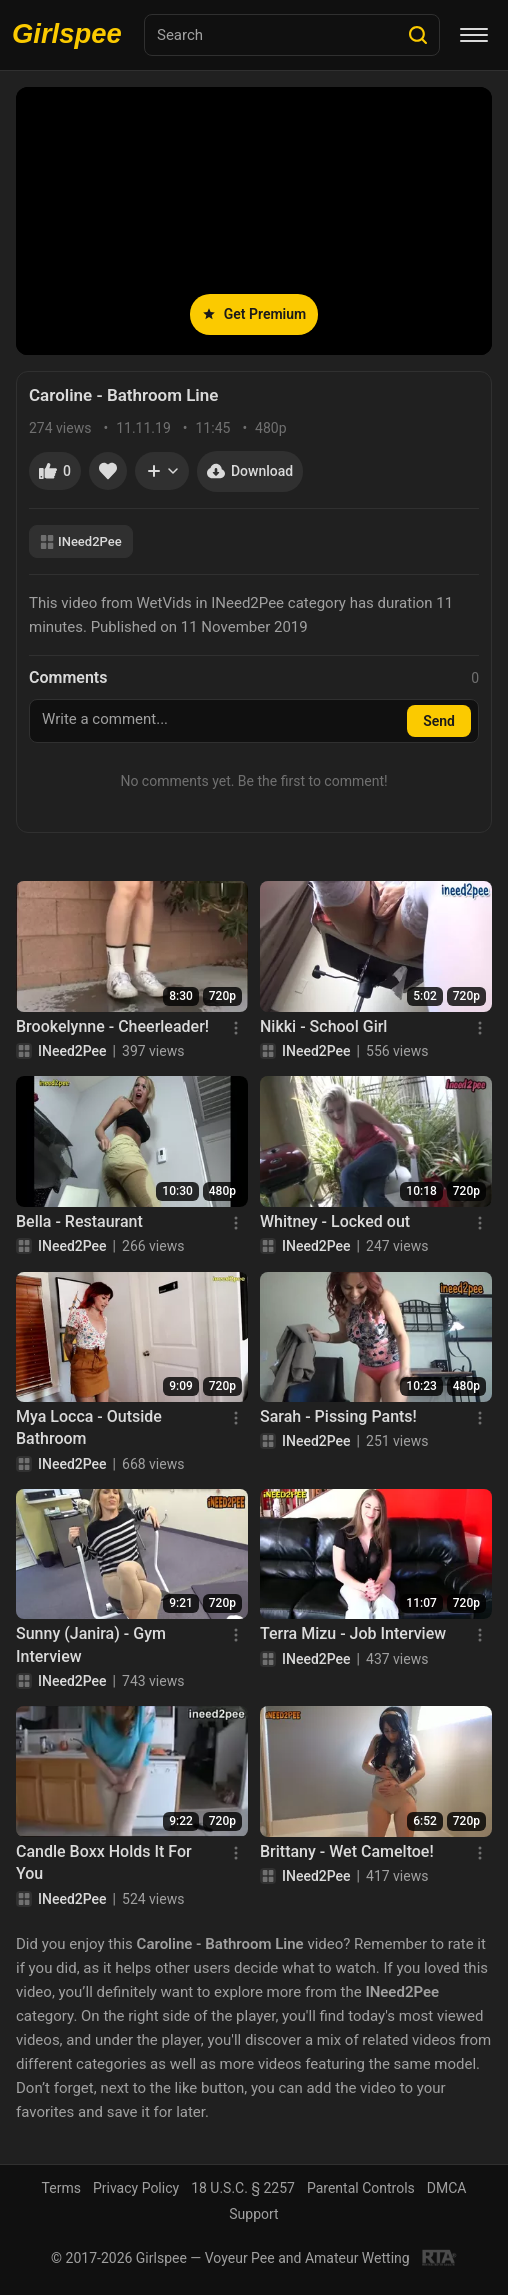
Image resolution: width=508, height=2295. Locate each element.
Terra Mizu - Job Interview (353, 1633)
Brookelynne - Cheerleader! (112, 1026)
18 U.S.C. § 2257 (243, 2188)
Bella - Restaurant (79, 1221)
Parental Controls (361, 2188)
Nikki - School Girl (323, 1026)
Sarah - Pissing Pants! (338, 1416)
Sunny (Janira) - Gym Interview (91, 1644)
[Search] (418, 35)
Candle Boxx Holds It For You (104, 1862)
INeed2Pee (81, 541)
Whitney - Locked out (335, 1221)
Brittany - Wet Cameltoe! (347, 1851)
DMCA (447, 2188)
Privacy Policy (136, 2188)
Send (439, 721)
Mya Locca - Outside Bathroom (89, 1427)
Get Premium (254, 314)
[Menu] (474, 35)
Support (253, 2214)
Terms (61, 2188)
